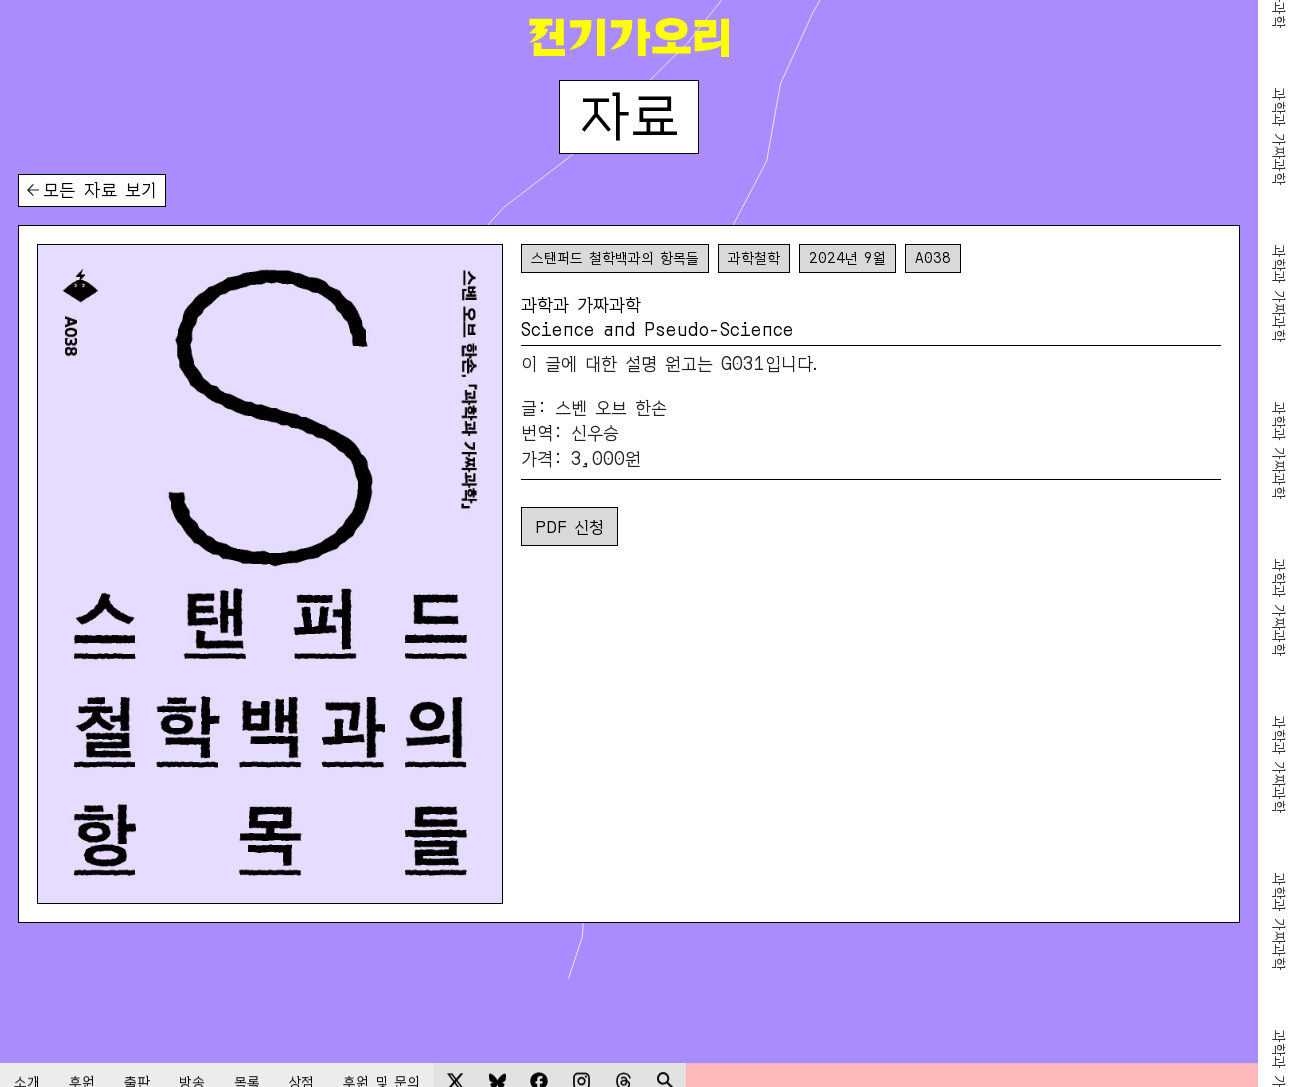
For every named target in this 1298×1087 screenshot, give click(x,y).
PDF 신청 (569, 525)
